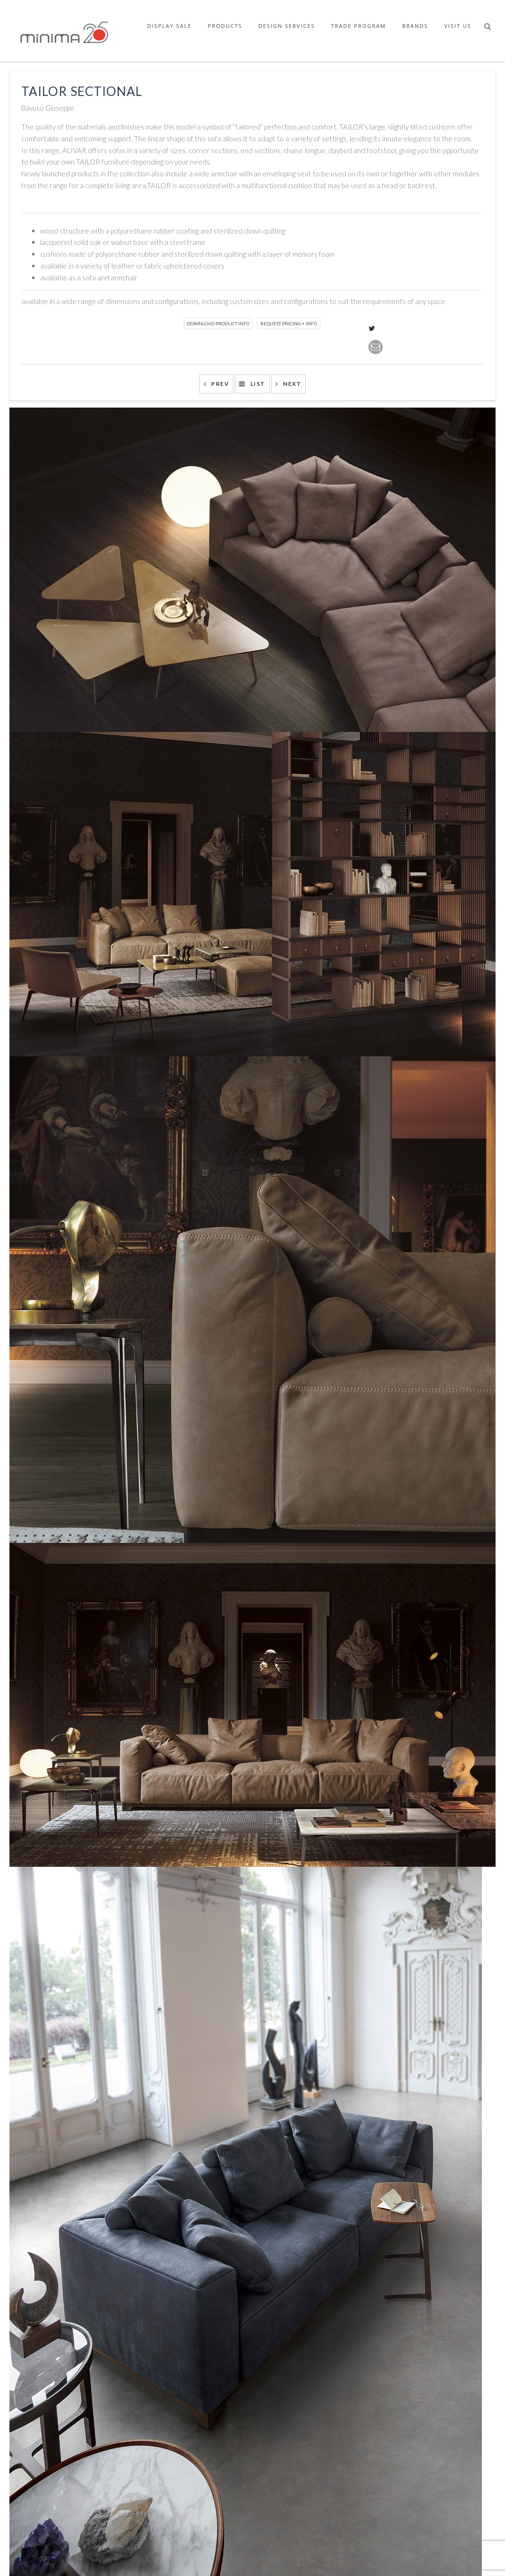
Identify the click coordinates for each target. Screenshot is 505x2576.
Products (225, 25)
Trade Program (358, 25)
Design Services (286, 25)
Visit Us (457, 25)
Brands (415, 25)
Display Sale (169, 25)
